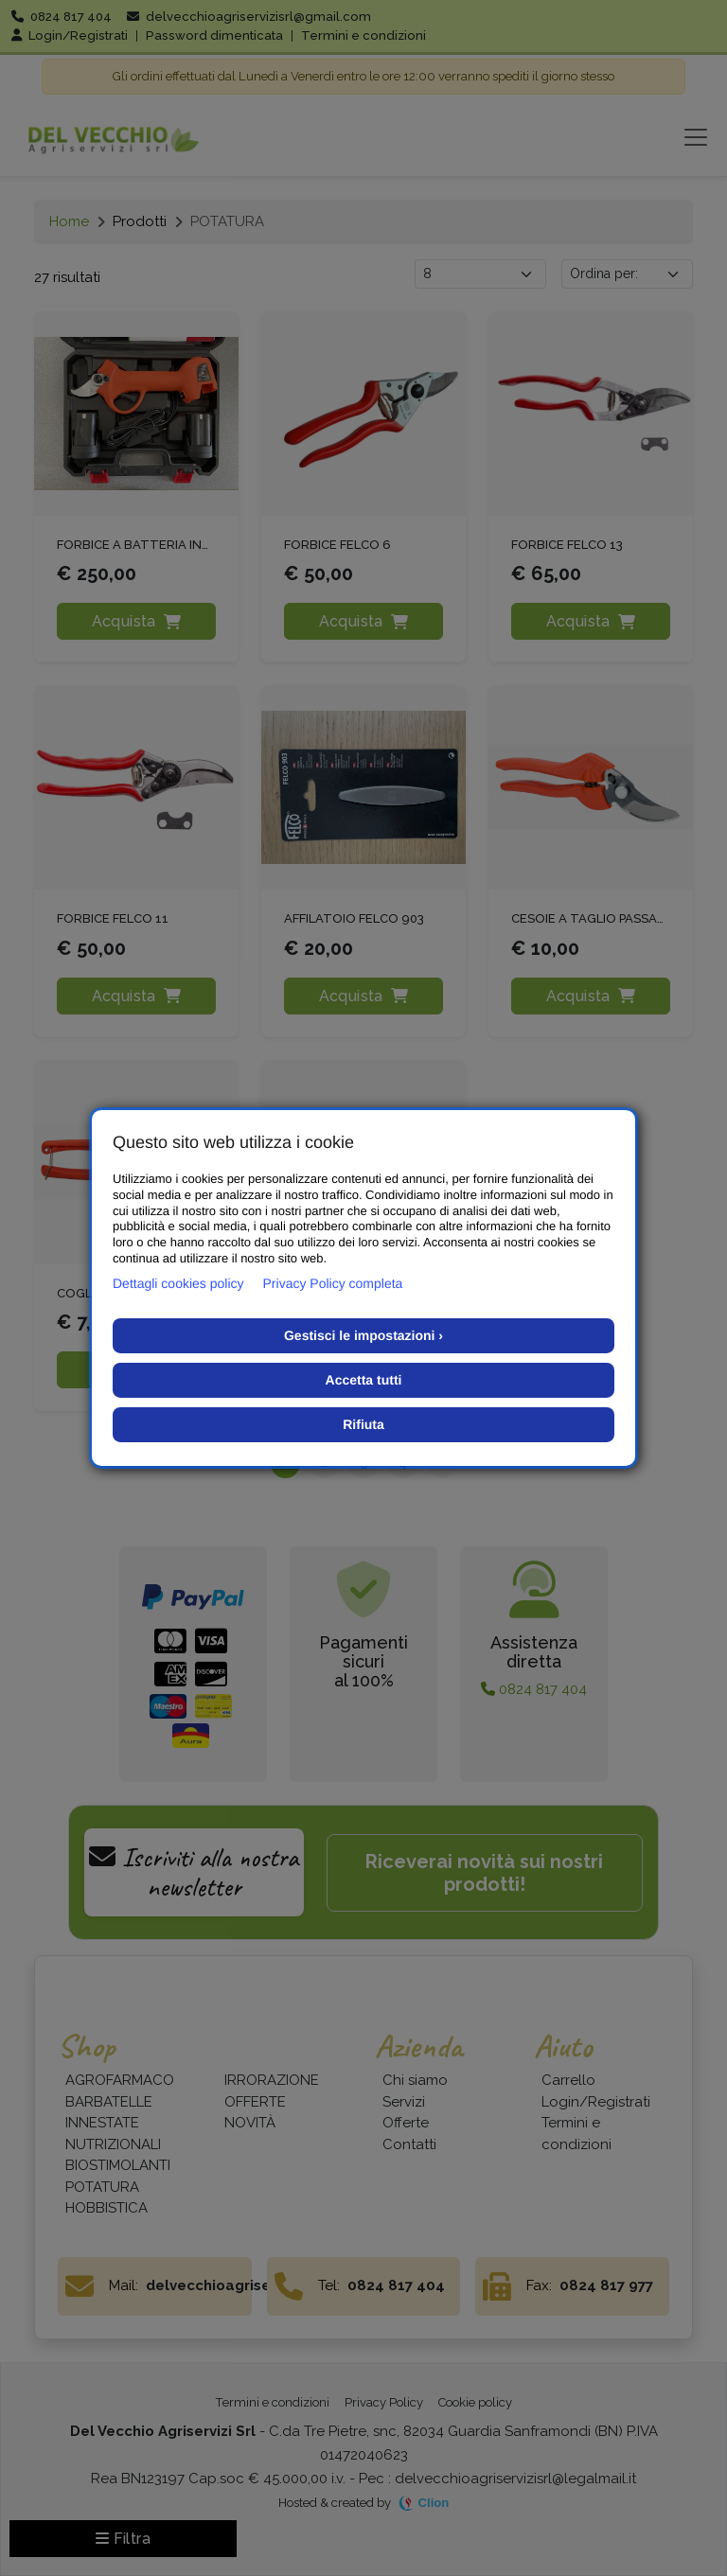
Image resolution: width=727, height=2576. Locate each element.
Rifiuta (363, 1424)
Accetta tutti (364, 1379)
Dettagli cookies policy (178, 1283)
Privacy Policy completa (333, 1283)
